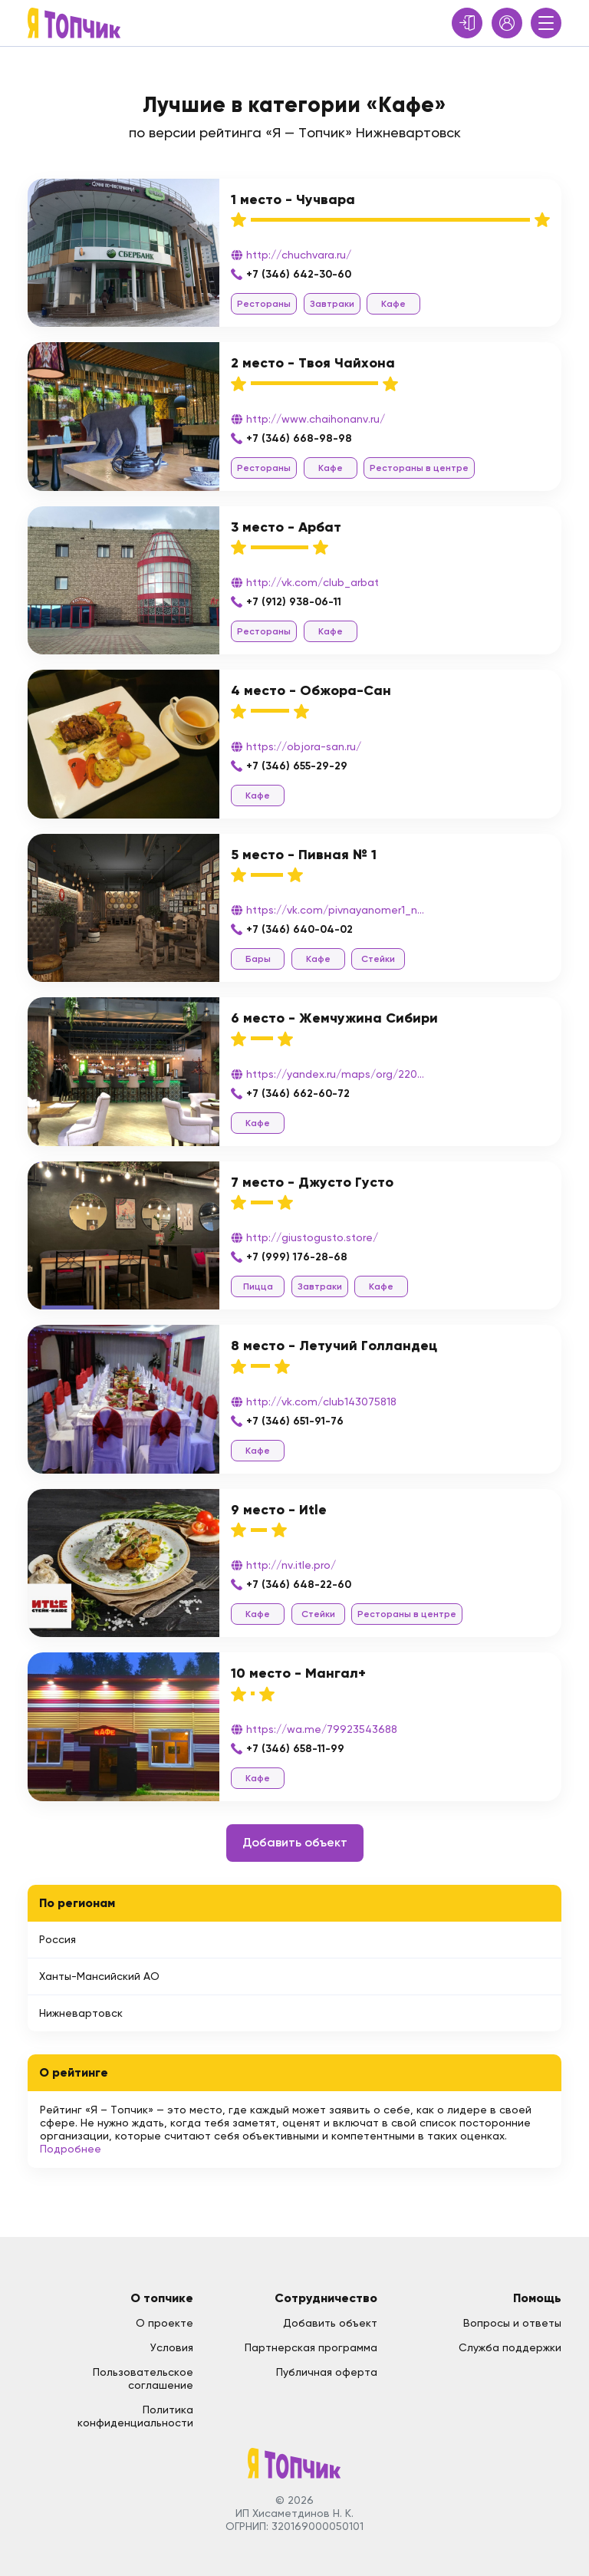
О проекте (164, 2323)
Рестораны (264, 303)
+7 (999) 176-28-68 (296, 1256)
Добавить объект (294, 1842)
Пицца (258, 1286)
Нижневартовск (81, 2013)
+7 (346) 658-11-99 (295, 1748)
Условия (171, 2347)
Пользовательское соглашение (143, 2378)
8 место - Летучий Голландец (334, 1345)
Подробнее (70, 2149)
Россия (57, 1939)
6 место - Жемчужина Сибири (334, 1018)
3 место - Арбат (286, 527)
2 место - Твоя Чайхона (313, 362)
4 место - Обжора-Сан (311, 690)
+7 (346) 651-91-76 (295, 1421)
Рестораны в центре (419, 468)
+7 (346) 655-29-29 (296, 765)
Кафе (393, 303)
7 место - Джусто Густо (312, 1182)
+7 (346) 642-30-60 (298, 274)
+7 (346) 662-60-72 (298, 1093)
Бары (258, 959)
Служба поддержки (510, 2347)
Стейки (378, 959)
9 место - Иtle (279, 1509)
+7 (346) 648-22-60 (298, 1584)
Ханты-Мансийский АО (99, 1976)
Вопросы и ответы (512, 2323)
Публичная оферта (326, 2372)
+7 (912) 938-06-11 (293, 601)
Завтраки (332, 303)
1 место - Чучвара (293, 199)
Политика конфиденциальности (135, 2416)
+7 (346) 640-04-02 (299, 929)
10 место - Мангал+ (298, 1673)
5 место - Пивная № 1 (304, 854)
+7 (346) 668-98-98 (299, 438)
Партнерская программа (311, 2347)
